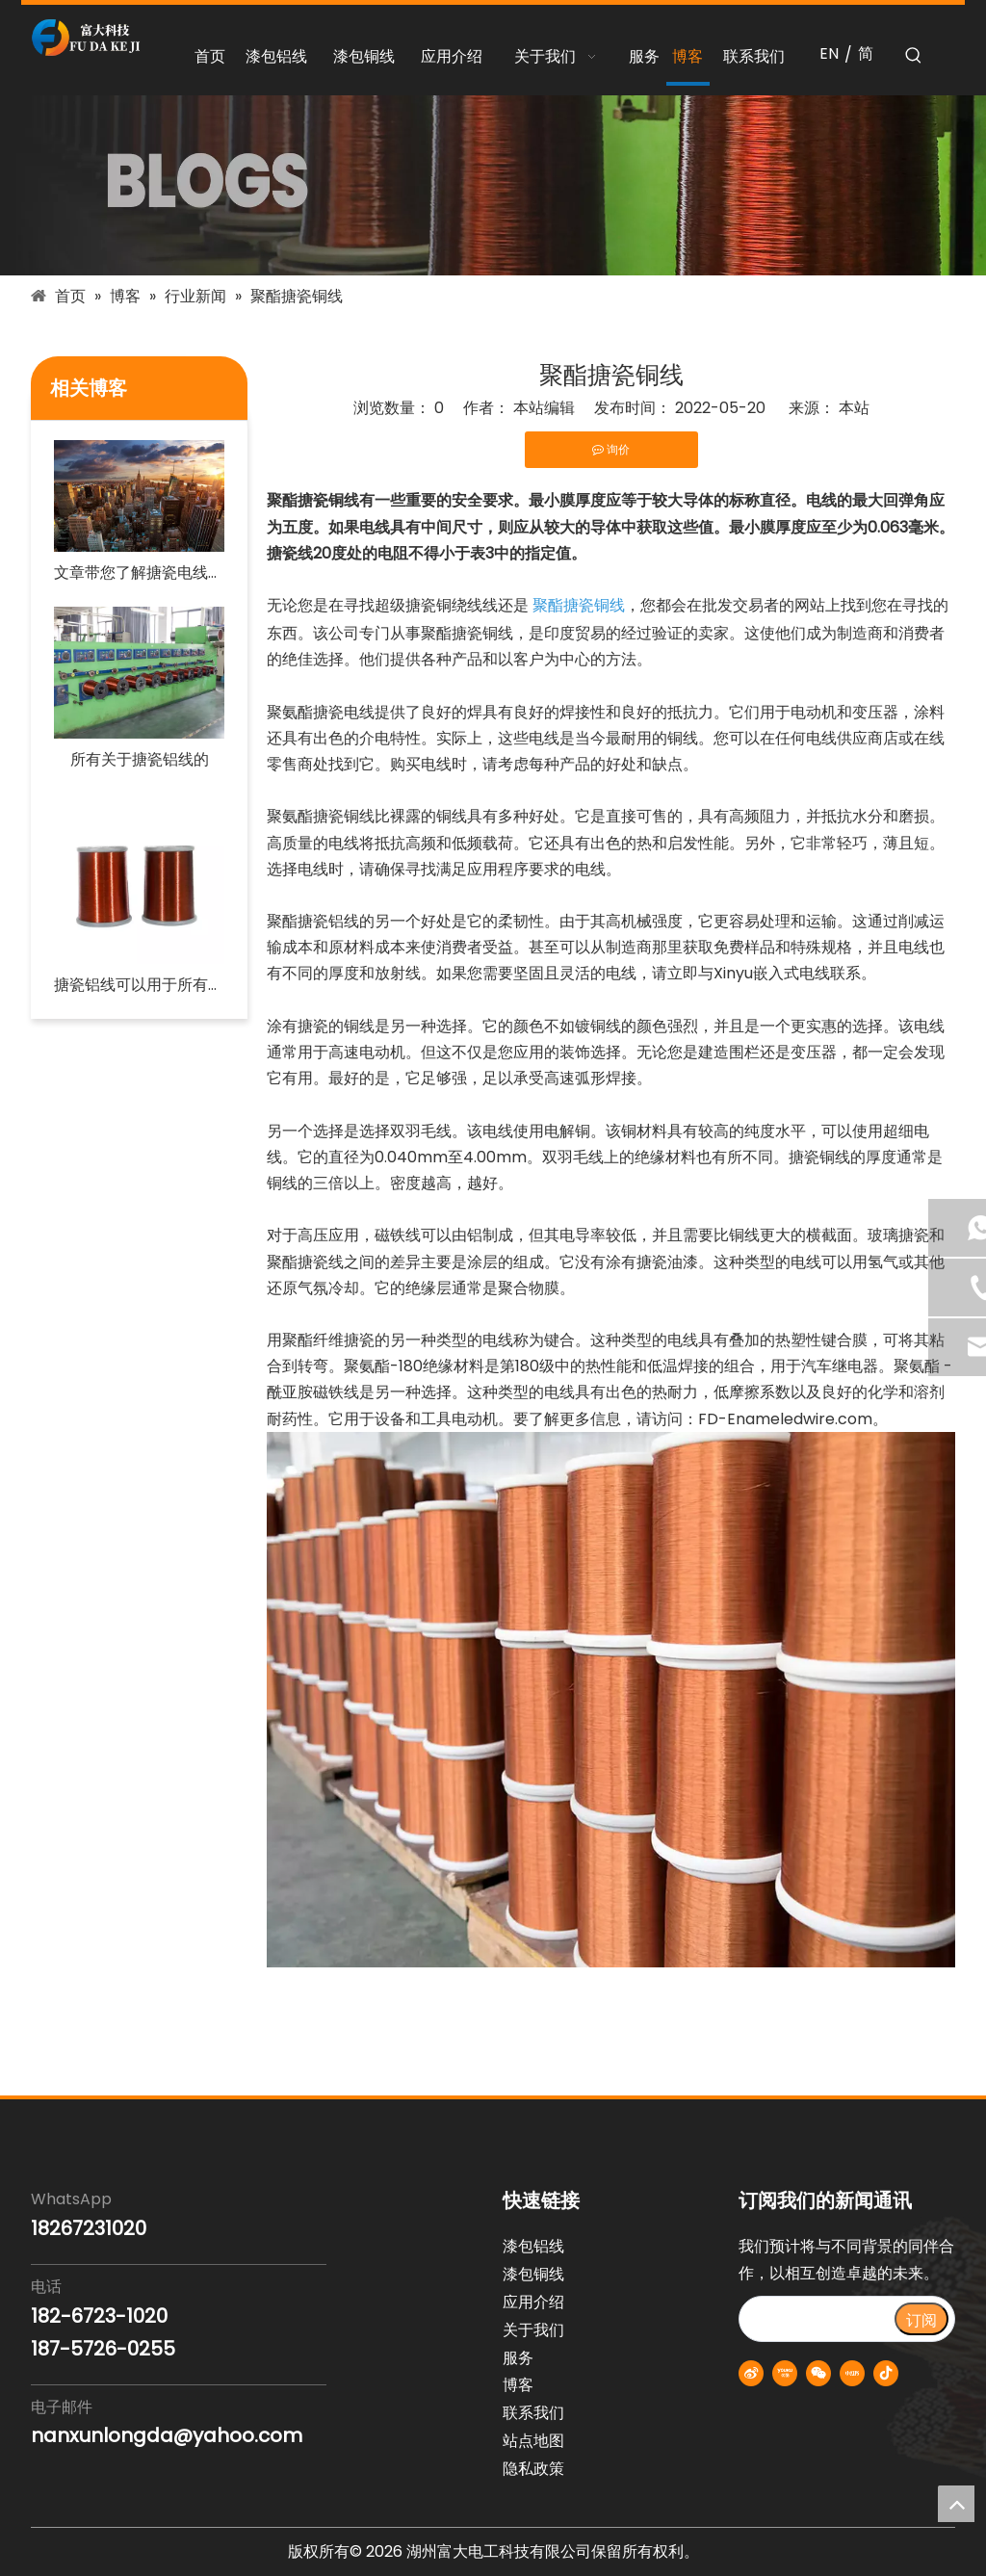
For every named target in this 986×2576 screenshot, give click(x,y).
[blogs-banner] (493, 185)
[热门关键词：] (913, 56)
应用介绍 (533, 2302)
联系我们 (533, 2413)
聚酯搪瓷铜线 (578, 605)
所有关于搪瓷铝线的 (139, 759)
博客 (518, 2385)
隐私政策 (533, 2469)
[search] (816, 2319)
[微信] (818, 2373)
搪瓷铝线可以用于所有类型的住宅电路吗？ (139, 985)
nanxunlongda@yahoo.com (166, 2435)
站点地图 (533, 2441)
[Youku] (784, 2373)
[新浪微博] (751, 2373)
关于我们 (533, 2330)
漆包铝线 (533, 2246)
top (956, 2503)
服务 (518, 2358)
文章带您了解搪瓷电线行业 (139, 572)
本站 (854, 408)
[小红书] (852, 2373)
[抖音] (885, 2373)
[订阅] (921, 2319)
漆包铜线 (533, 2274)
